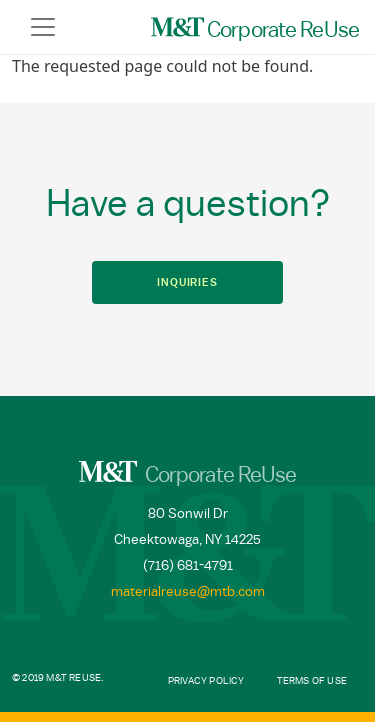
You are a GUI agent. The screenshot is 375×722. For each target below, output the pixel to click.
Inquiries (187, 282)
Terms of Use (312, 681)
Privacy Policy (206, 681)
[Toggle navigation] (43, 27)
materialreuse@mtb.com (188, 592)
